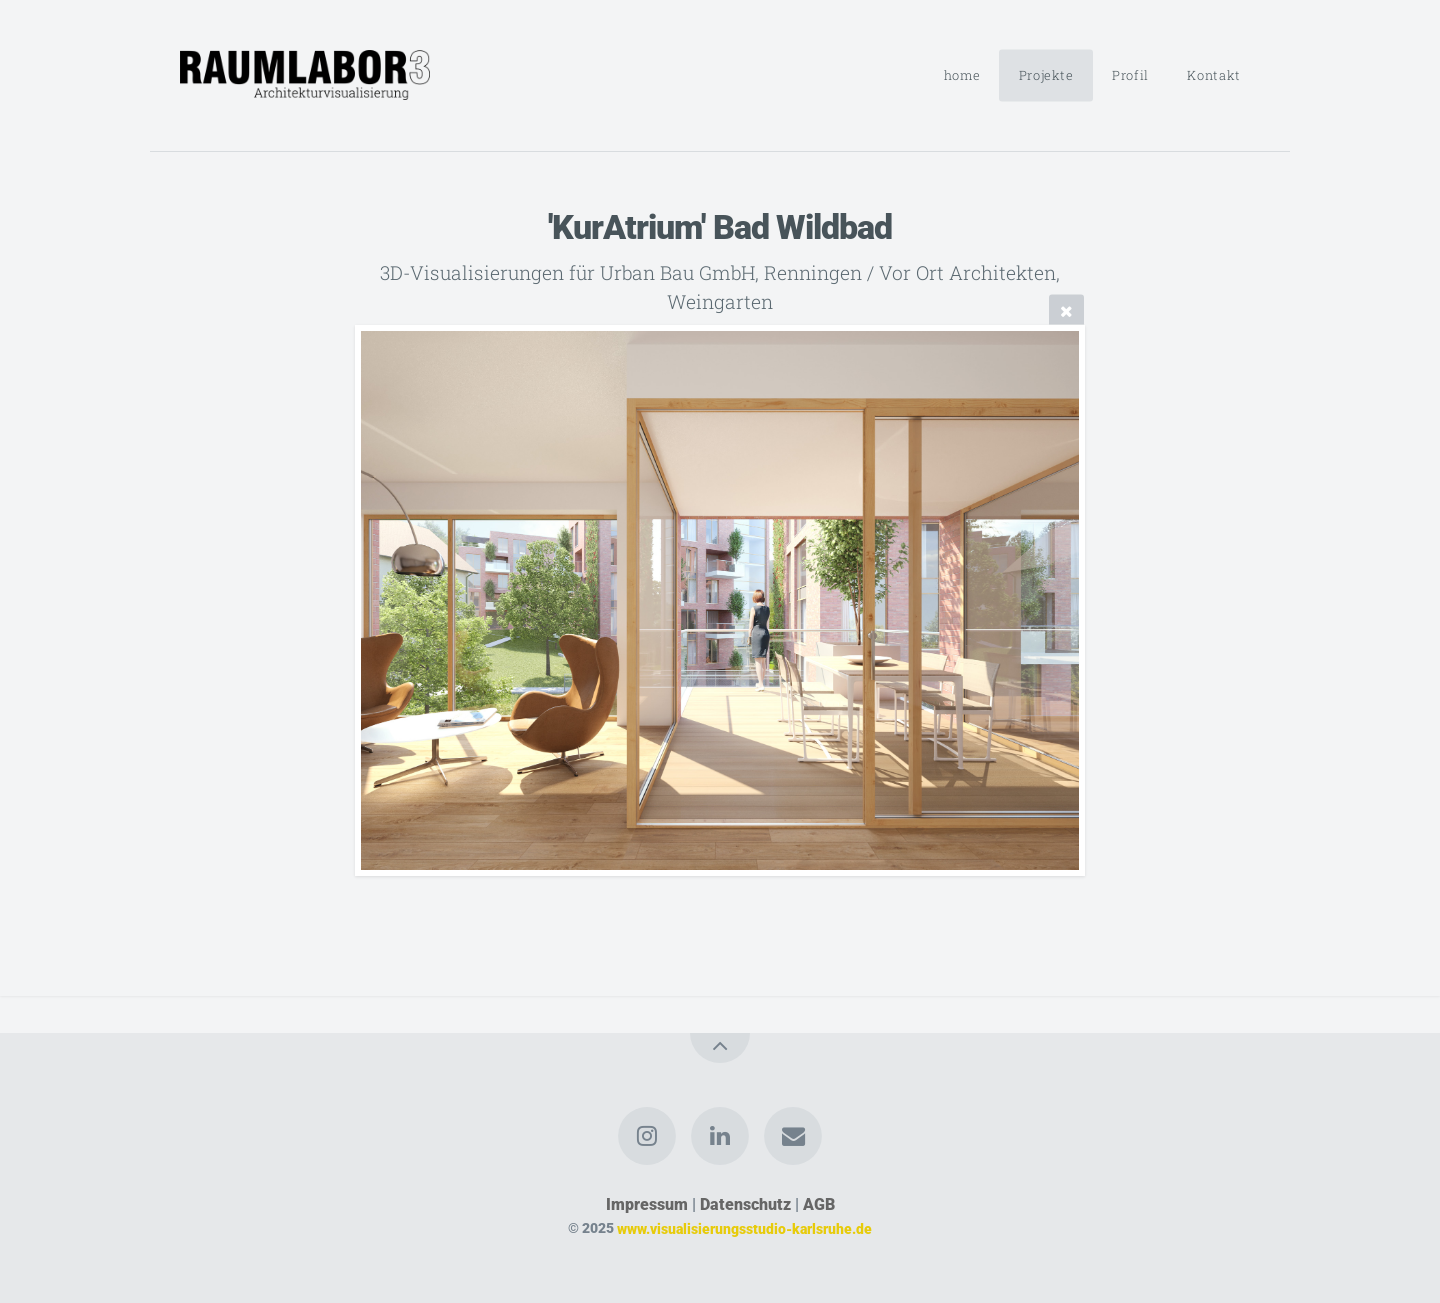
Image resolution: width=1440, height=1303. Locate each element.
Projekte (1046, 75)
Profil (1130, 75)
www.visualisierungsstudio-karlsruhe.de (744, 1228)
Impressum (647, 1204)
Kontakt (1213, 75)
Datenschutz (745, 1204)
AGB (819, 1204)
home (962, 75)
